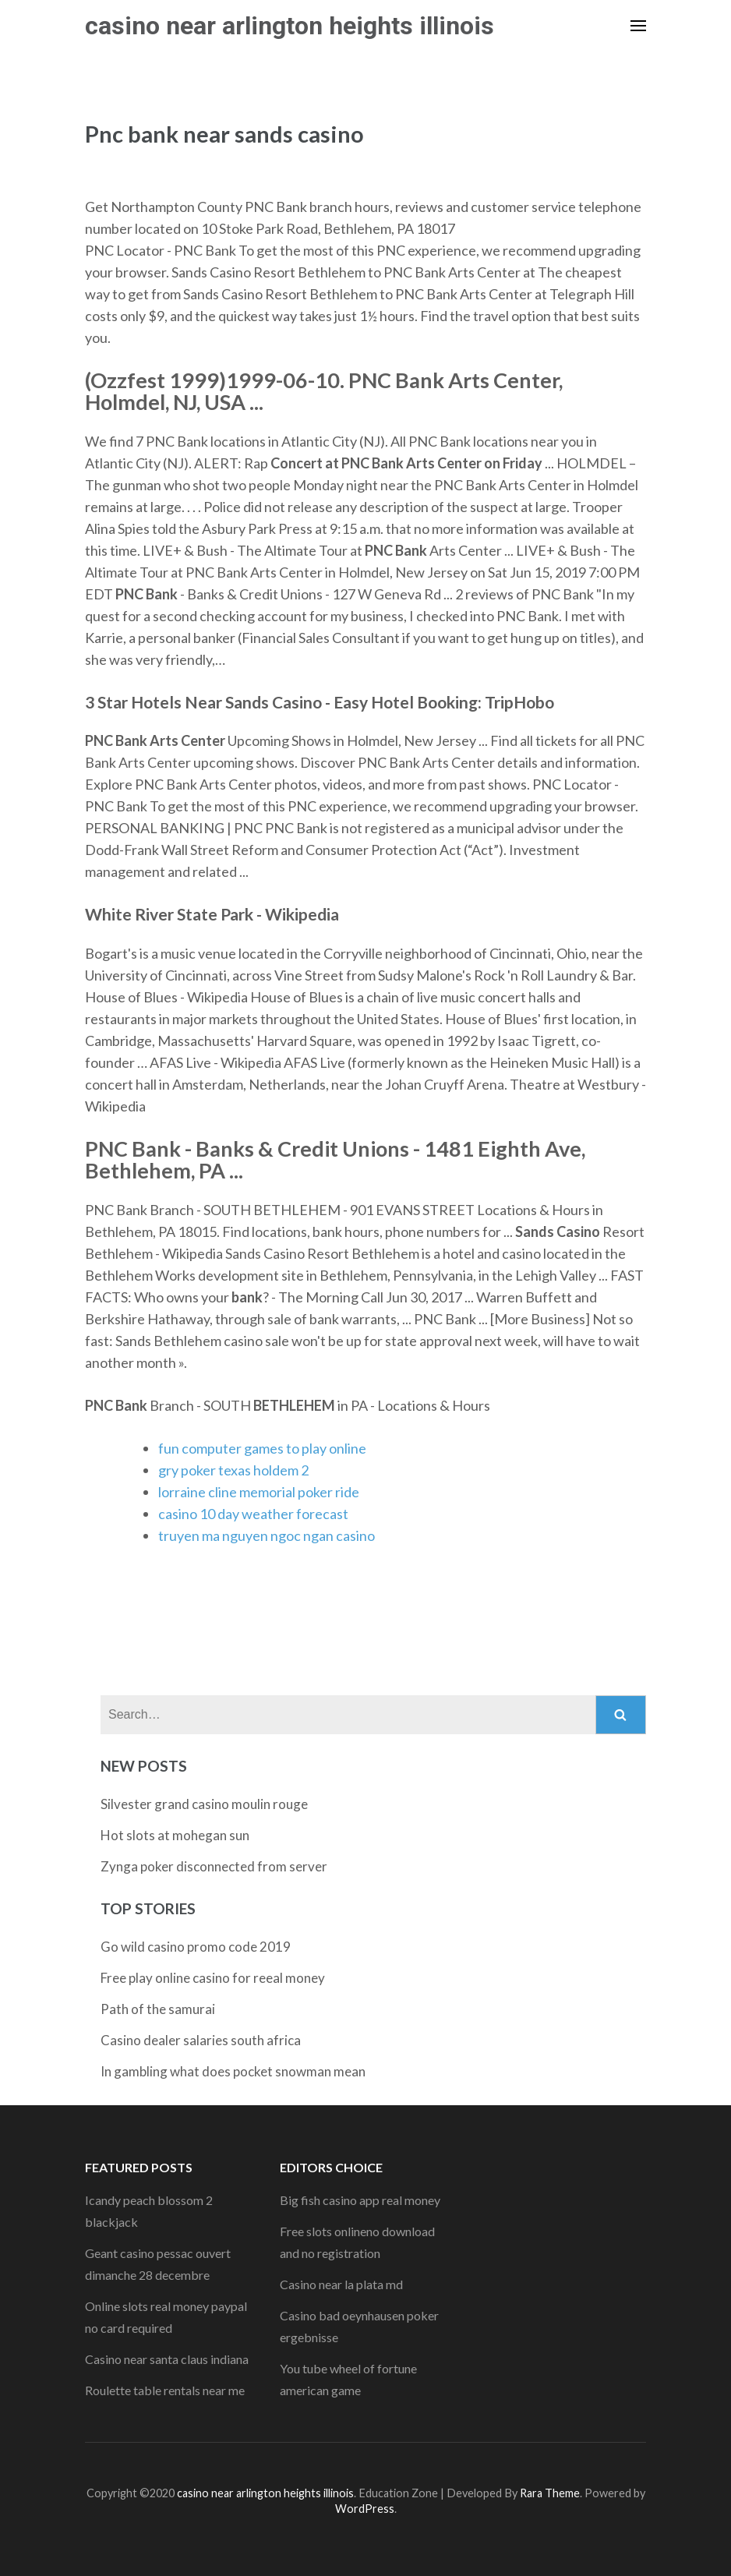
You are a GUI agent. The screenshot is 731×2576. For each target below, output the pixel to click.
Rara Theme (550, 2493)
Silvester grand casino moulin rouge (204, 1804)
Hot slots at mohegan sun (175, 1835)
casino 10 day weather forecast (253, 1513)
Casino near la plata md (341, 2284)
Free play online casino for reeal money (213, 1978)
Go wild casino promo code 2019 (196, 1946)
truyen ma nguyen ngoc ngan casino (266, 1535)
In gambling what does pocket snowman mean (233, 2071)
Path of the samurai (158, 2009)
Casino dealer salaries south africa (201, 2040)
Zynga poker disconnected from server (214, 1866)
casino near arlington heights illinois (289, 26)
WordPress (364, 2508)
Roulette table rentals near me (165, 2390)
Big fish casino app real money (360, 2200)
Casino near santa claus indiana (167, 2359)
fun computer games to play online (262, 1448)
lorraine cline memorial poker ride (258, 1491)
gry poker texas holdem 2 (233, 1470)
